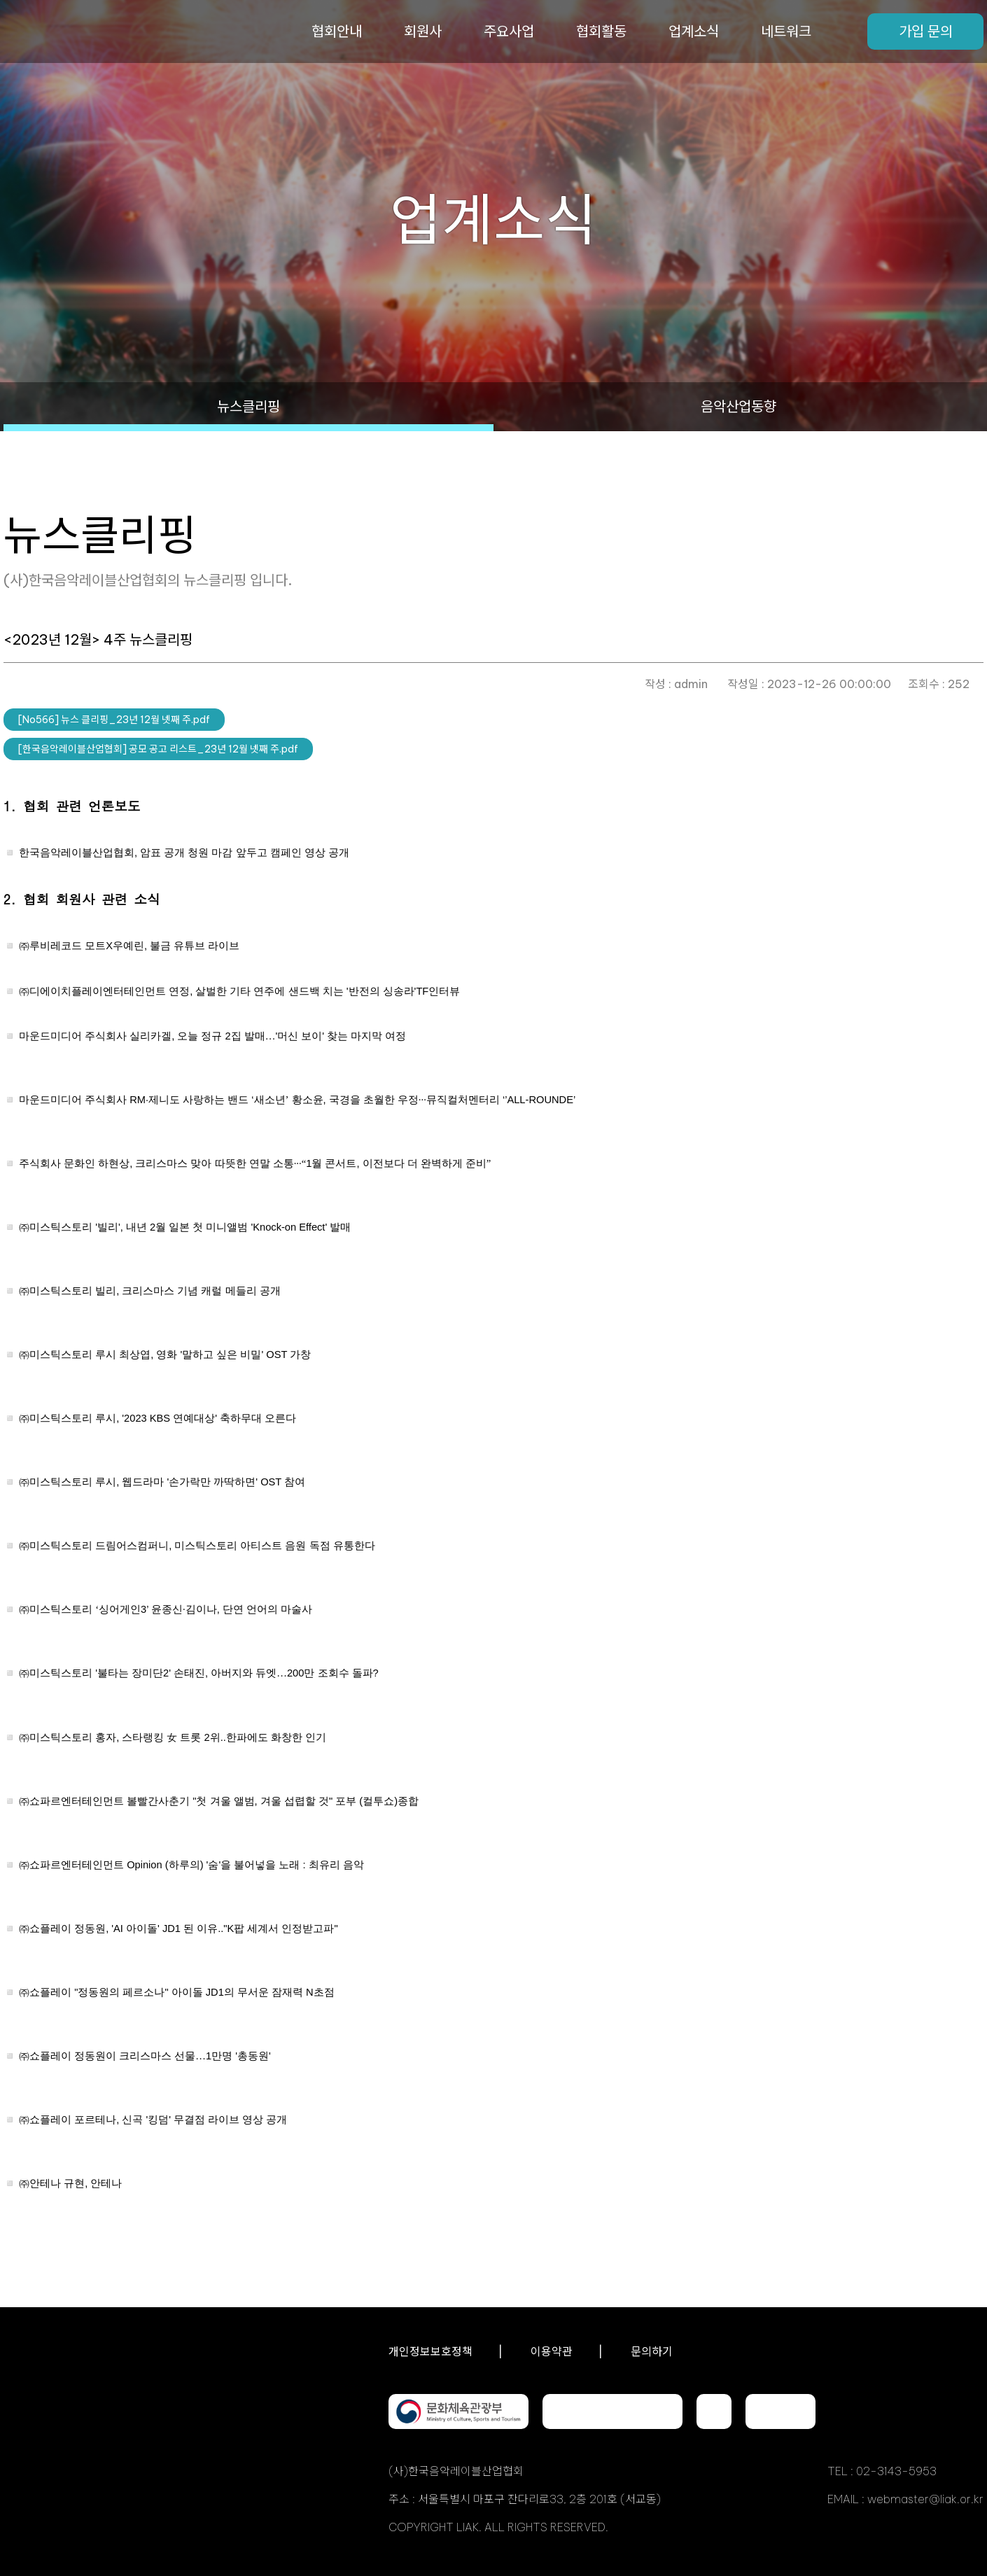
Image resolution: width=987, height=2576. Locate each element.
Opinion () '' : (191, 1864)
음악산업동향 (738, 406)
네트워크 (786, 31)
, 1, (255, 1163)
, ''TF (239, 991)
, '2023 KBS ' (157, 1418)
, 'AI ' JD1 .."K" (178, 1928)
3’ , (165, 1609)
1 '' (145, 2056)
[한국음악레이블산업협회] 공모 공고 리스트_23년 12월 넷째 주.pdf (158, 749)
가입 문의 (926, 31)
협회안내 (337, 31)
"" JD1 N (177, 1992)
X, (129, 945)
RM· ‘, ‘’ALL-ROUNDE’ (297, 1099)
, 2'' (212, 1036)
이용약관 (552, 2351)
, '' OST (165, 1354)
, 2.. (172, 1737)
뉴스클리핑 (248, 406)
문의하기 (652, 2351)
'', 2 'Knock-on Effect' (185, 1227)
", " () (219, 1801)
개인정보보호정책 (430, 2351)
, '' (153, 2119)
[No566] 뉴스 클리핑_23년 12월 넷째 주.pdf (114, 719)
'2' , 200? (199, 1673)
